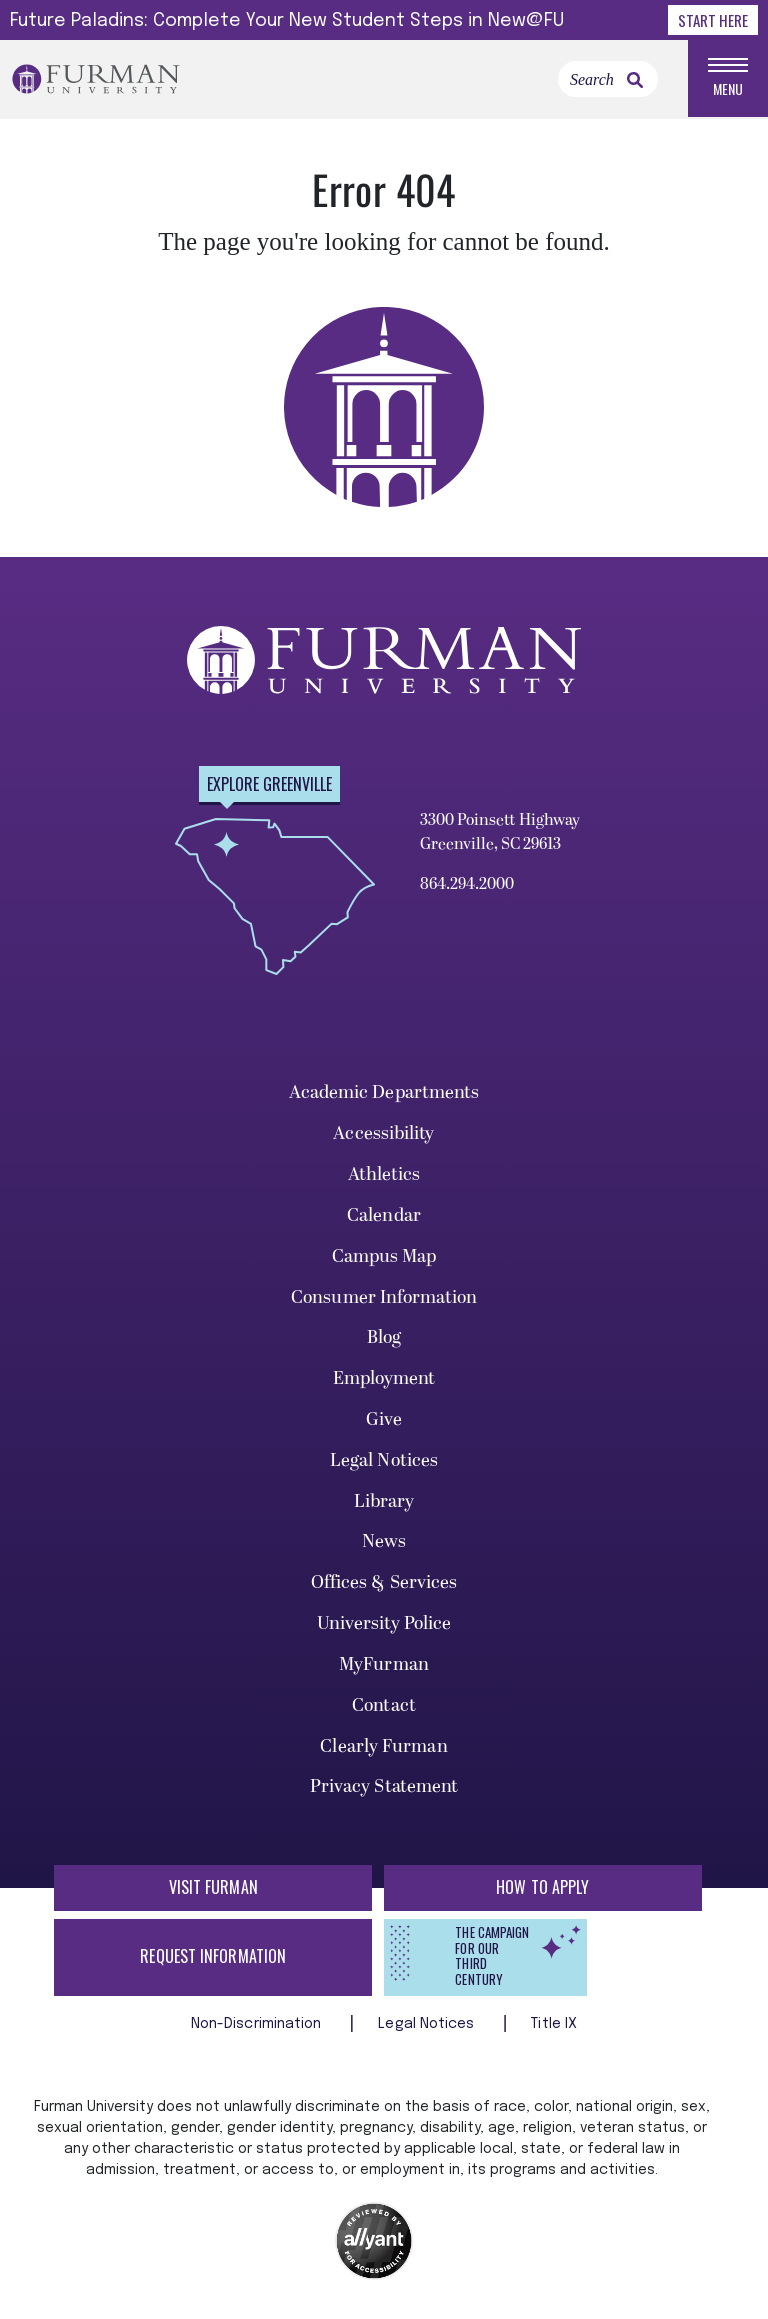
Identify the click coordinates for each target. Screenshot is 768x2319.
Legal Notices (384, 1461)
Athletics (384, 1175)
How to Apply (542, 1888)
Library (384, 1502)
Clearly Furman (383, 1747)
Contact (384, 1706)
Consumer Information (384, 1298)
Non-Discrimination (258, 2025)
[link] (635, 81)
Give (384, 1420)
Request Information (213, 1957)
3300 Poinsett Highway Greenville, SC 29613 (500, 833)
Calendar (384, 1216)
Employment (384, 1380)
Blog (384, 1339)
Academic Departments (384, 1094)
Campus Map (384, 1257)
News (384, 1543)
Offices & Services (384, 1584)
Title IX (554, 2025)
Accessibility (383, 1135)
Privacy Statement (384, 1788)
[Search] (608, 80)
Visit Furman (213, 1888)
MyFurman (384, 1665)
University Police (384, 1625)
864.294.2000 (467, 885)
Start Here (713, 20)
